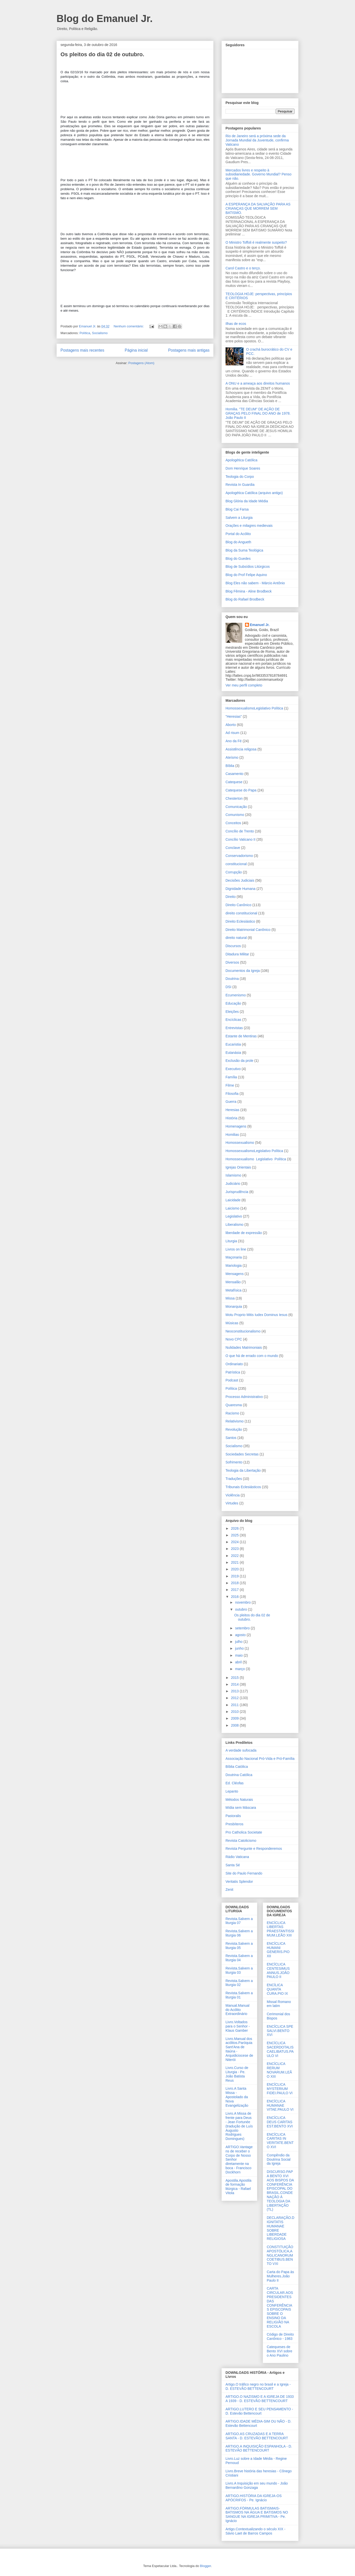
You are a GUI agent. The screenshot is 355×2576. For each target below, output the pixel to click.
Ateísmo (232, 757)
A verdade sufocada (241, 1750)
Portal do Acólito (238, 534)
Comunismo (235, 815)
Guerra (231, 1102)
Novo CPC (234, 1339)
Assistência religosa (241, 749)
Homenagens (236, 1126)
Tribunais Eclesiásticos (243, 1487)
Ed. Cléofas (235, 1783)
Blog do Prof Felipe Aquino (246, 575)
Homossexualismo (240, 1143)
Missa (230, 1298)
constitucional (236, 864)
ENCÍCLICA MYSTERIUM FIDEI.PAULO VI (279, 2088)
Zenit (229, 1890)
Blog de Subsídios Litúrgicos (248, 567)
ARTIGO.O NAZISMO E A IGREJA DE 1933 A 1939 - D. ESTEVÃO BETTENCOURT (260, 2399)
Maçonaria (234, 1257)
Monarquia (234, 1306)
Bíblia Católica (237, 1767)
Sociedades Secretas (242, 1454)
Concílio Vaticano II (241, 839)
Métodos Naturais (239, 1800)
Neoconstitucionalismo (243, 1331)
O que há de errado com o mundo (252, 1356)
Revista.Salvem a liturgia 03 (239, 1970)
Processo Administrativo (244, 1397)
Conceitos (233, 823)
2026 (235, 1528)
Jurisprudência (237, 1192)
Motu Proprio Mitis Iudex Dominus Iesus (256, 1315)
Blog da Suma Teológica (244, 550)
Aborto (231, 725)
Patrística (233, 1372)
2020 (235, 1569)
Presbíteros (235, 1824)
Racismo (232, 1413)
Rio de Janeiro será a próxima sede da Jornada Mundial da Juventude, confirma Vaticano (257, 140)
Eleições (232, 1012)
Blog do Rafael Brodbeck (245, 599)
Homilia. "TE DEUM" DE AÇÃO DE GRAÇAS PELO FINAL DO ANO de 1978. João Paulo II (258, 413)
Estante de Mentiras (241, 1036)
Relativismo (235, 1421)
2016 (235, 1597)
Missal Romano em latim (279, 2004)
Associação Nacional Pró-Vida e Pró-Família (260, 1759)
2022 (235, 1556)
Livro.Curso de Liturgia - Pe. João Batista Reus (237, 2074)
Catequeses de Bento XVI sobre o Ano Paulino (279, 2351)
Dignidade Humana (241, 889)
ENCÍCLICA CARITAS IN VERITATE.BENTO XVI (280, 2140)
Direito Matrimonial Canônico (248, 930)
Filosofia (232, 1094)
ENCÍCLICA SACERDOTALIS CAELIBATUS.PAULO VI (280, 2049)
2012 (235, 1698)
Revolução (234, 1429)
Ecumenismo (236, 995)
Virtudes (232, 1503)
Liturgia (231, 1241)
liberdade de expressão (244, 1233)
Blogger (205, 2566)
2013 (235, 1691)
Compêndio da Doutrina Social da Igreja (278, 2159)
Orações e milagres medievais (249, 526)
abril (238, 1662)
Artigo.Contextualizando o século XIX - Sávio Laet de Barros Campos (256, 2531)
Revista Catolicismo (241, 1841)
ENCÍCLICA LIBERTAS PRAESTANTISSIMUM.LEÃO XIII (280, 1929)
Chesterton (234, 798)
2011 (235, 1705)
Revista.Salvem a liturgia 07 (239, 1921)
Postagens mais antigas (189, 350)
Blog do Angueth (238, 542)
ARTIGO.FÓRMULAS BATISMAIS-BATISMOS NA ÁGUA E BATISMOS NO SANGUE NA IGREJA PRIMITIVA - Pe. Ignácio (257, 2514)
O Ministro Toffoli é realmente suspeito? (256, 242)
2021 (235, 1562)
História (231, 1118)
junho (239, 1648)
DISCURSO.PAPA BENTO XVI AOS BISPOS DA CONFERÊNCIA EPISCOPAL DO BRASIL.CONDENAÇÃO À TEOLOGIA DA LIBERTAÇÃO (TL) (280, 2190)
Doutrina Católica (239, 1775)
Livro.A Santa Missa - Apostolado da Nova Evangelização (237, 2096)
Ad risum (232, 733)
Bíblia (230, 766)
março (240, 1669)
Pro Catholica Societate (244, 1832)
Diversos (232, 962)
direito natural (236, 938)
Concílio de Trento (240, 831)
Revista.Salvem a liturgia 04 (239, 1958)
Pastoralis (233, 1816)
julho (239, 1642)
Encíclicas (233, 1020)
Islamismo (233, 1175)
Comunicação (236, 807)
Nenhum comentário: (129, 326)
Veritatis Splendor (239, 1882)
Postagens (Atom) (141, 363)
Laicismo (232, 1208)
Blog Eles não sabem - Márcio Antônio (255, 583)
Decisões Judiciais (240, 880)
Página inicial (136, 350)
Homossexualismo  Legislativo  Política (254, 1151)
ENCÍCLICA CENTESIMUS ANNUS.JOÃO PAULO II (278, 1970)
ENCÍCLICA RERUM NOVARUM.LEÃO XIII (279, 2070)
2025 (235, 1535)
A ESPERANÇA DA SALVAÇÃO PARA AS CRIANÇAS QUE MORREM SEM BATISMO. (258, 208)
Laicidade (233, 1200)
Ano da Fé (234, 741)
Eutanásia (233, 1053)
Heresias (232, 1110)
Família (231, 1077)
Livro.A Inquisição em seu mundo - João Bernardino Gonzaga (257, 2485)
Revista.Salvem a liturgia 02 (239, 1983)
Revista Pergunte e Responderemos (254, 1849)
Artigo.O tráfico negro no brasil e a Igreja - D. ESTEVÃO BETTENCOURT (258, 2386)
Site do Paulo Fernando (244, 1873)
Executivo (233, 1069)
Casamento (235, 774)
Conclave (233, 848)
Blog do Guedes (238, 559)
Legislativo (234, 1216)
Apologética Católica (242, 460)
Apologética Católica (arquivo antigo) (254, 493)
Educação (233, 1003)
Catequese (234, 782)
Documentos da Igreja (243, 971)
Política (85, 333)
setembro (242, 1628)
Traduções (234, 1479)
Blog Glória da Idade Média (247, 501)
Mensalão (233, 1282)
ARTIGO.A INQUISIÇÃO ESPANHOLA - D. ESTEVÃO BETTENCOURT (259, 2448)
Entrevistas (234, 1028)
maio (239, 1655)
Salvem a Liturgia (239, 518)
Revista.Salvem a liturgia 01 (239, 1995)
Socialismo (100, 333)
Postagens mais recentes (82, 350)
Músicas (232, 1323)
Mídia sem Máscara (241, 1808)
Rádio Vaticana (237, 1857)
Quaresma (234, 1405)
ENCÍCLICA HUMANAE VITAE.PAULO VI (280, 2105)
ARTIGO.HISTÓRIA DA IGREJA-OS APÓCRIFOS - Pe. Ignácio (254, 2498)
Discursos (233, 946)
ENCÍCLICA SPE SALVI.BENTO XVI (280, 2030)
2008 (235, 1725)
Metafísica (234, 1290)
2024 (235, 1542)
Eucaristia (233, 1044)
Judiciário (233, 1184)
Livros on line (236, 1249)
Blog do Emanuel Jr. (104, 18)
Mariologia (234, 1266)
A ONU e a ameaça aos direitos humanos (258, 383)
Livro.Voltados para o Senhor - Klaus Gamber (238, 2026)
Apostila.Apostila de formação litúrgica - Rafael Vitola (239, 2186)
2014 (235, 1684)
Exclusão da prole (239, 1061)
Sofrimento (234, 1462)
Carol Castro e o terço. (243, 268)
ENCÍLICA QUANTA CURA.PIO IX (277, 1989)
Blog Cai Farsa (237, 509)
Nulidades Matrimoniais (244, 1347)
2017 (235, 1590)
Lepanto (232, 1791)
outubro (241, 1609)
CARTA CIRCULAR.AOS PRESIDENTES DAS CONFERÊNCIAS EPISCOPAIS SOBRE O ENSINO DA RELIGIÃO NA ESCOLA (280, 2307)
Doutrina (232, 979)
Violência (233, 1495)
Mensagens (235, 1274)
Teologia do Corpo (240, 477)
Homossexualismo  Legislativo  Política (254, 708)
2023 (235, 1549)
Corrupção (234, 872)
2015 (235, 1678)
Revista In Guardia (240, 485)
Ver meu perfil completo (244, 685)
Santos (231, 1438)
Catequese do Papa (241, 790)
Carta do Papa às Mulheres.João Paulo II (280, 2276)
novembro (243, 1602)
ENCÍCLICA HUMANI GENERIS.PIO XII (278, 1949)
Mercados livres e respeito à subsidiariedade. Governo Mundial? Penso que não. (259, 174)
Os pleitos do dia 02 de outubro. (102, 54)
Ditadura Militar (237, 954)
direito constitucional (241, 913)
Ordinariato (234, 1364)
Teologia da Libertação (243, 1470)
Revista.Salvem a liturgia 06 (239, 1933)
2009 (235, 1718)
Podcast (232, 1380)
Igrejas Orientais (238, 1167)
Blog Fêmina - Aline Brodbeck (249, 591)
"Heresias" (234, 716)
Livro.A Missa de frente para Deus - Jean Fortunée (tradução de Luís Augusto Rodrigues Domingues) (239, 2126)
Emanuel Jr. (260, 625)
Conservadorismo (239, 856)
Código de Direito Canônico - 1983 (280, 2336)
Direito (231, 897)
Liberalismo (235, 1225)
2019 (235, 1576)
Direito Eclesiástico (240, 921)
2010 (235, 1712)
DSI (228, 987)
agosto (240, 1635)
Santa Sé (233, 1865)
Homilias (232, 1135)
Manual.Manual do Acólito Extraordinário (238, 2009)
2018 (235, 1583)
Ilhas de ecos (236, 324)
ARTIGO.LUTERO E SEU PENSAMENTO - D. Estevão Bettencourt (259, 2411)
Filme (230, 1085)
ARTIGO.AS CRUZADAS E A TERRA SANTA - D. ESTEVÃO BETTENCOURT (257, 2436)
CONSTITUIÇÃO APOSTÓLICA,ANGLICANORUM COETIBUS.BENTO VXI (280, 2255)
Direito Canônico (239, 905)
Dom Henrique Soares (243, 468)
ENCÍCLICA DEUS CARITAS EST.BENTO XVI (280, 2122)
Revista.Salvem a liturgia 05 (239, 1945)
